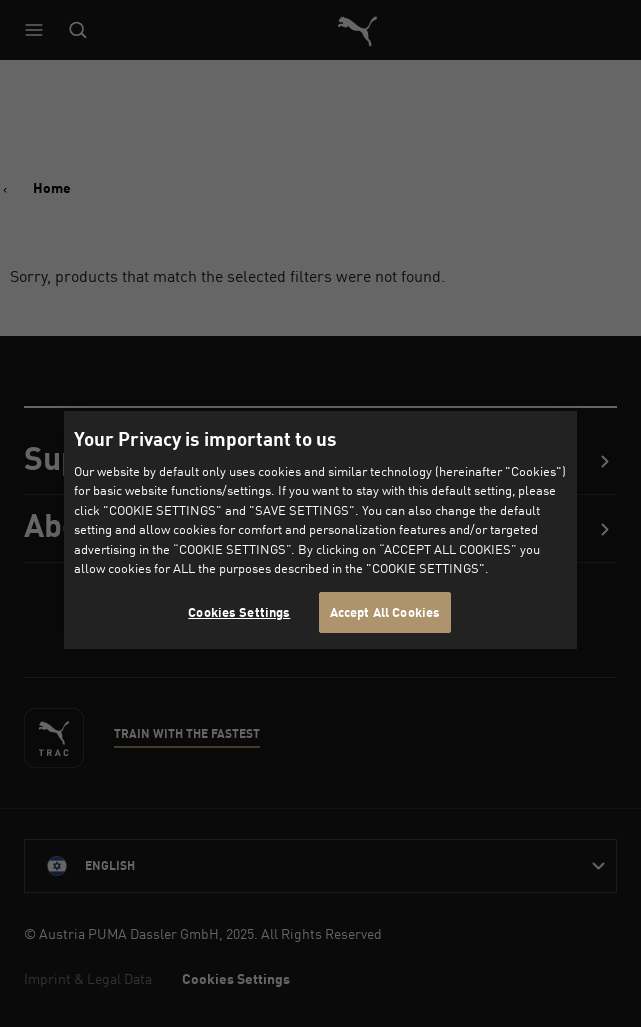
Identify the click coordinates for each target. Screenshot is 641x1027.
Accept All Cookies (385, 612)
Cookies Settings (239, 612)
